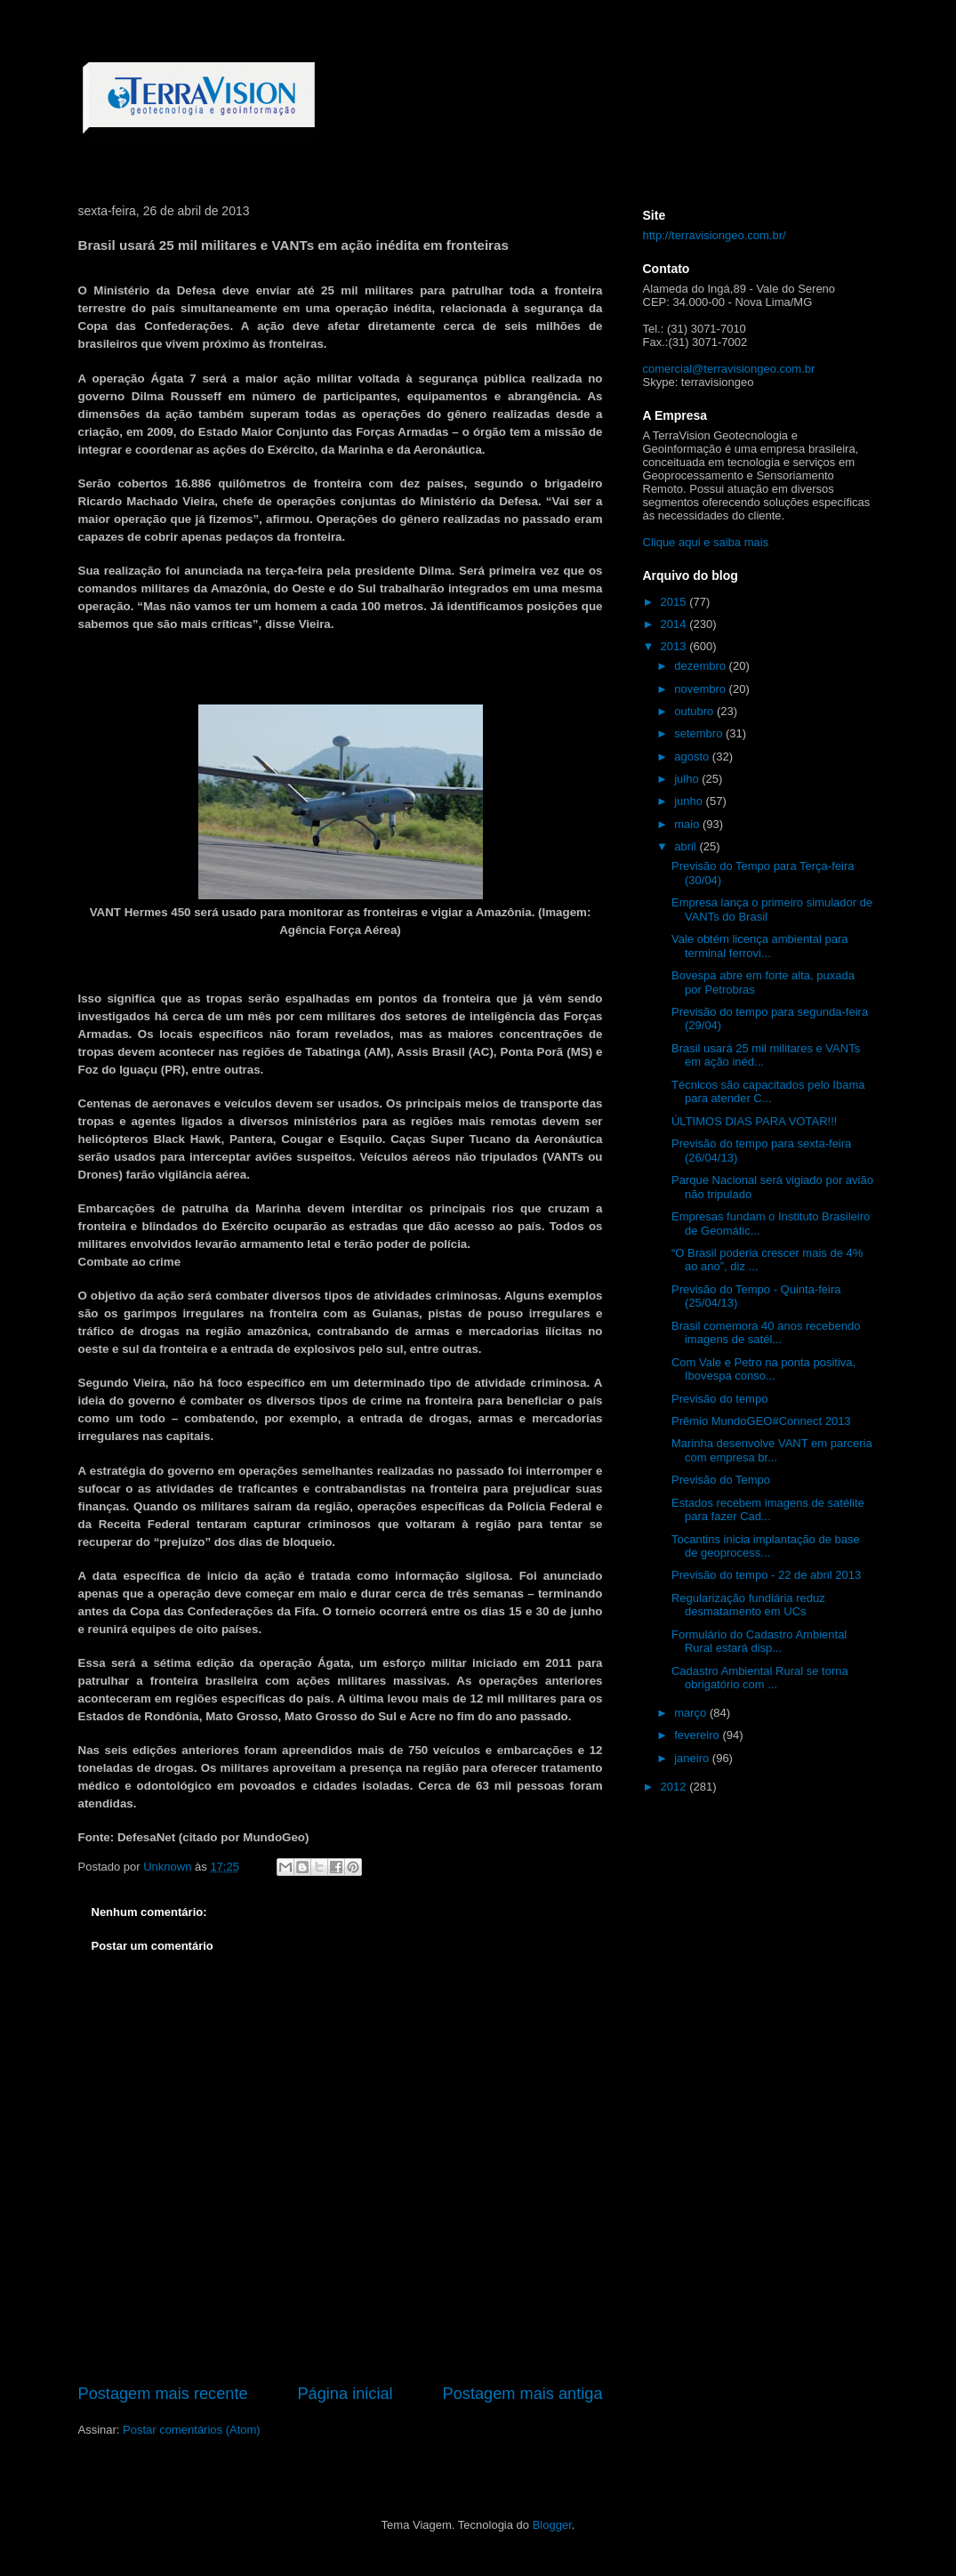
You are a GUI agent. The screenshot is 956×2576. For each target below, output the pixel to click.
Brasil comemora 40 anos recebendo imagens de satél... (765, 1333)
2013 (675, 646)
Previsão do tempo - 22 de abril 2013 (766, 1575)
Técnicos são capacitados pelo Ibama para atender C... (768, 1092)
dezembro (701, 665)
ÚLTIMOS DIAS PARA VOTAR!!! (754, 1121)
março (692, 1712)
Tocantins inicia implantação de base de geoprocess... (765, 1546)
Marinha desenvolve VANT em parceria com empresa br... (771, 1450)
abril (686, 846)
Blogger (552, 2525)
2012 (675, 1786)
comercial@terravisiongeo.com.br (729, 368)
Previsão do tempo (719, 1398)
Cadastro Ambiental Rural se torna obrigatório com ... (759, 1678)
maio (688, 824)
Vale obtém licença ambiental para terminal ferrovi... (759, 946)
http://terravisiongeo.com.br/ (714, 235)
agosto (693, 756)
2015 (675, 601)
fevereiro (698, 1735)
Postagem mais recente (163, 2394)
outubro (695, 711)
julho (688, 778)
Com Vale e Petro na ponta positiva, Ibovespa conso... (763, 1369)
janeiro (693, 1758)
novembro (701, 689)
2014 (675, 624)
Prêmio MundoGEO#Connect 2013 (761, 1421)
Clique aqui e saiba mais (706, 542)
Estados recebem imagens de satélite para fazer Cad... (767, 1510)
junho (689, 801)
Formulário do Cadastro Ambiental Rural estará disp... (759, 1641)
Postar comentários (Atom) (192, 2429)
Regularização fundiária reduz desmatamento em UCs (748, 1605)
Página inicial (344, 2394)
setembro (700, 733)
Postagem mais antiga (523, 2394)
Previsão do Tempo (720, 1479)
